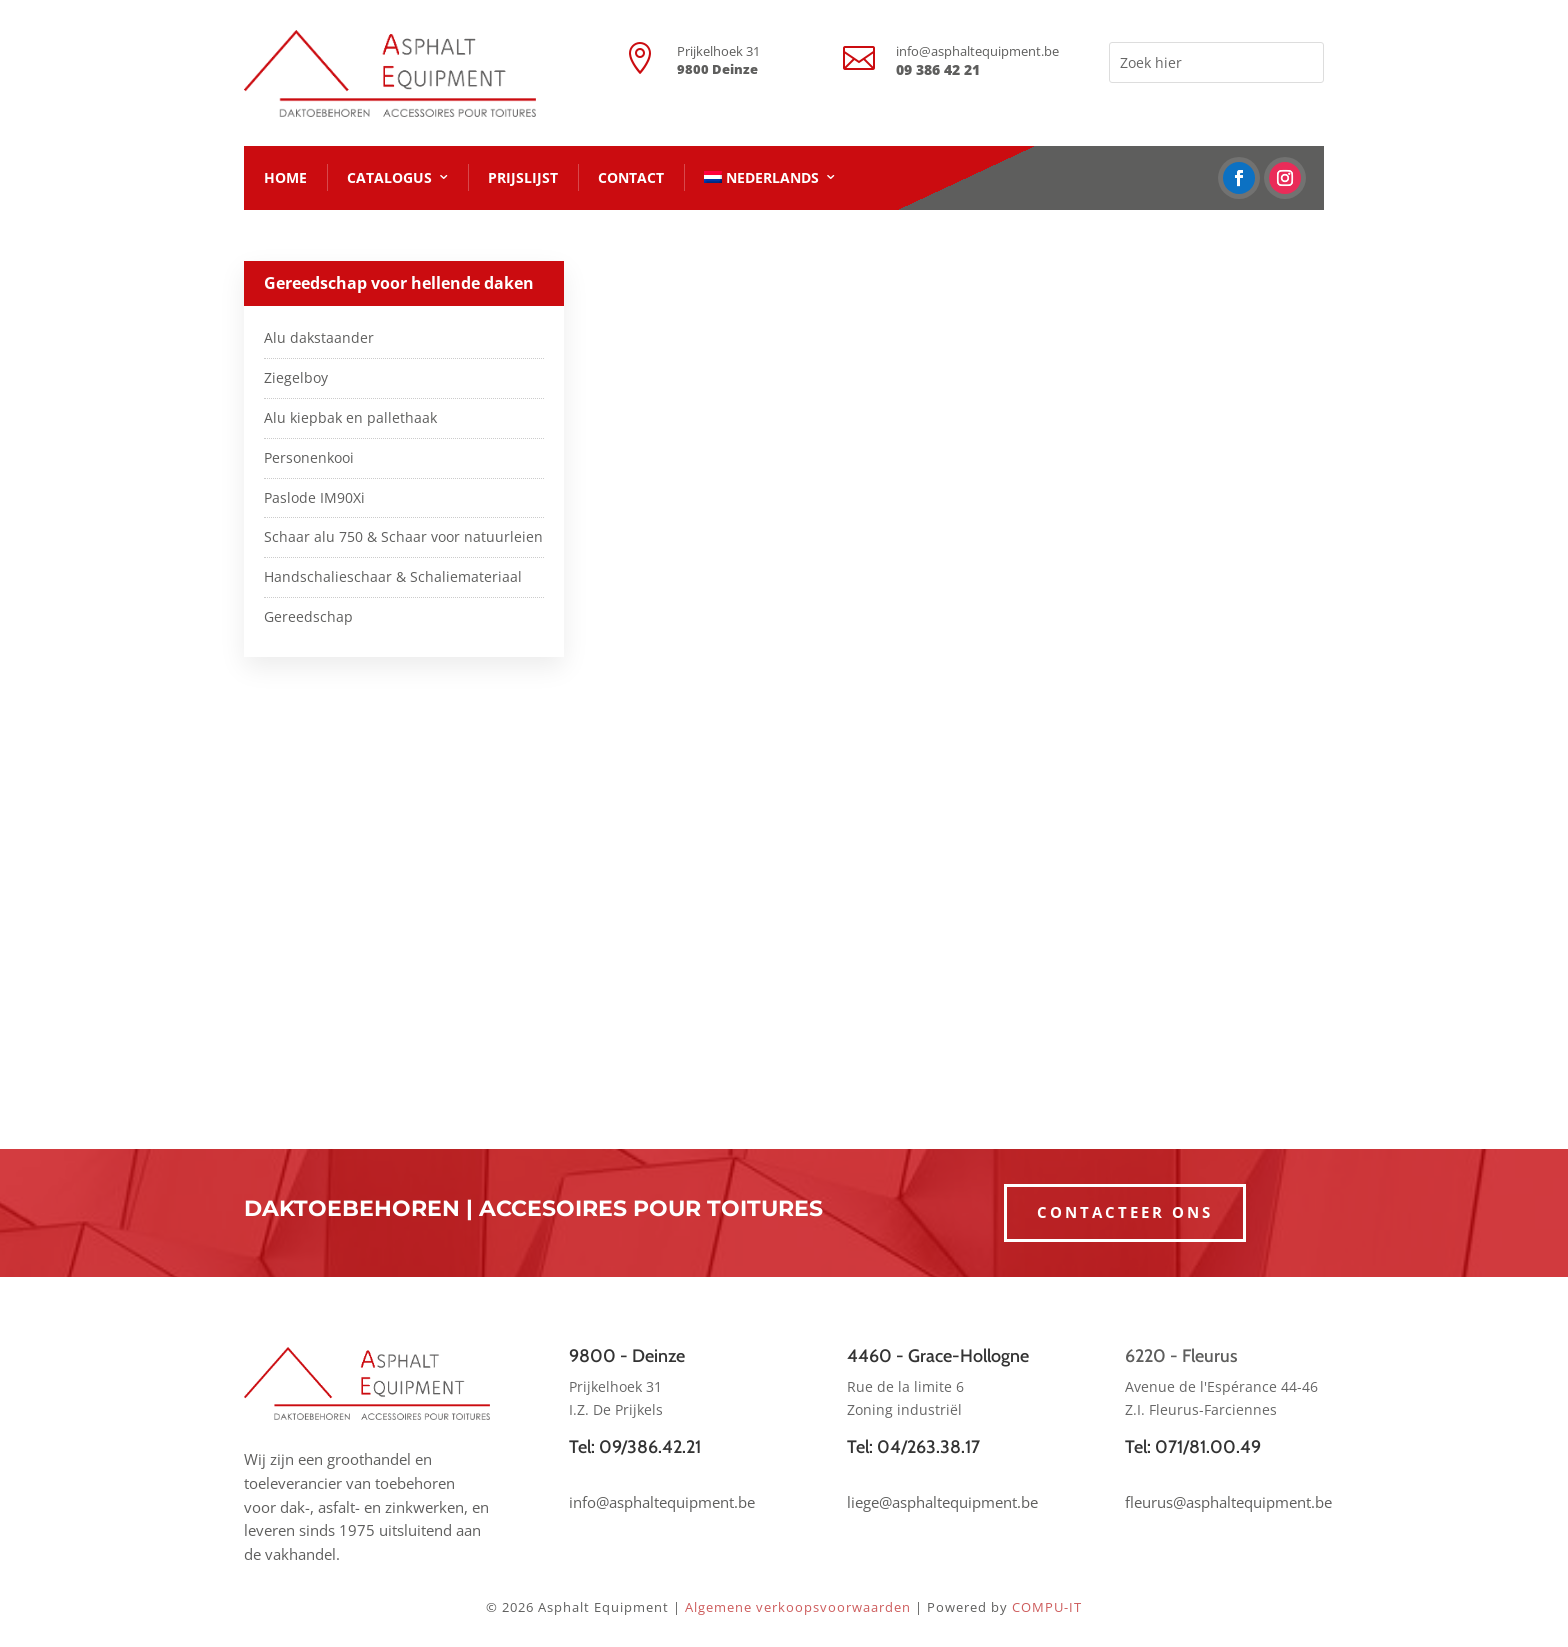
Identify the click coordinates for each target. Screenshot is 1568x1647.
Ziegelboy (296, 377)
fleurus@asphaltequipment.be (1228, 1502)
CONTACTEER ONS (1125, 1212)
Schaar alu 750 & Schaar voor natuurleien (403, 536)
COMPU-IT (1047, 1607)
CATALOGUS (389, 177)
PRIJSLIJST (523, 177)
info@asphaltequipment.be (977, 51)
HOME (285, 177)
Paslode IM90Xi (314, 497)
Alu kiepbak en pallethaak (350, 417)
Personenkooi (309, 457)
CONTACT (631, 177)
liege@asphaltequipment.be (942, 1502)
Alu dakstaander (319, 337)
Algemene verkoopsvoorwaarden (798, 1607)
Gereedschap (308, 616)
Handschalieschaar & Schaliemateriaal (393, 576)
